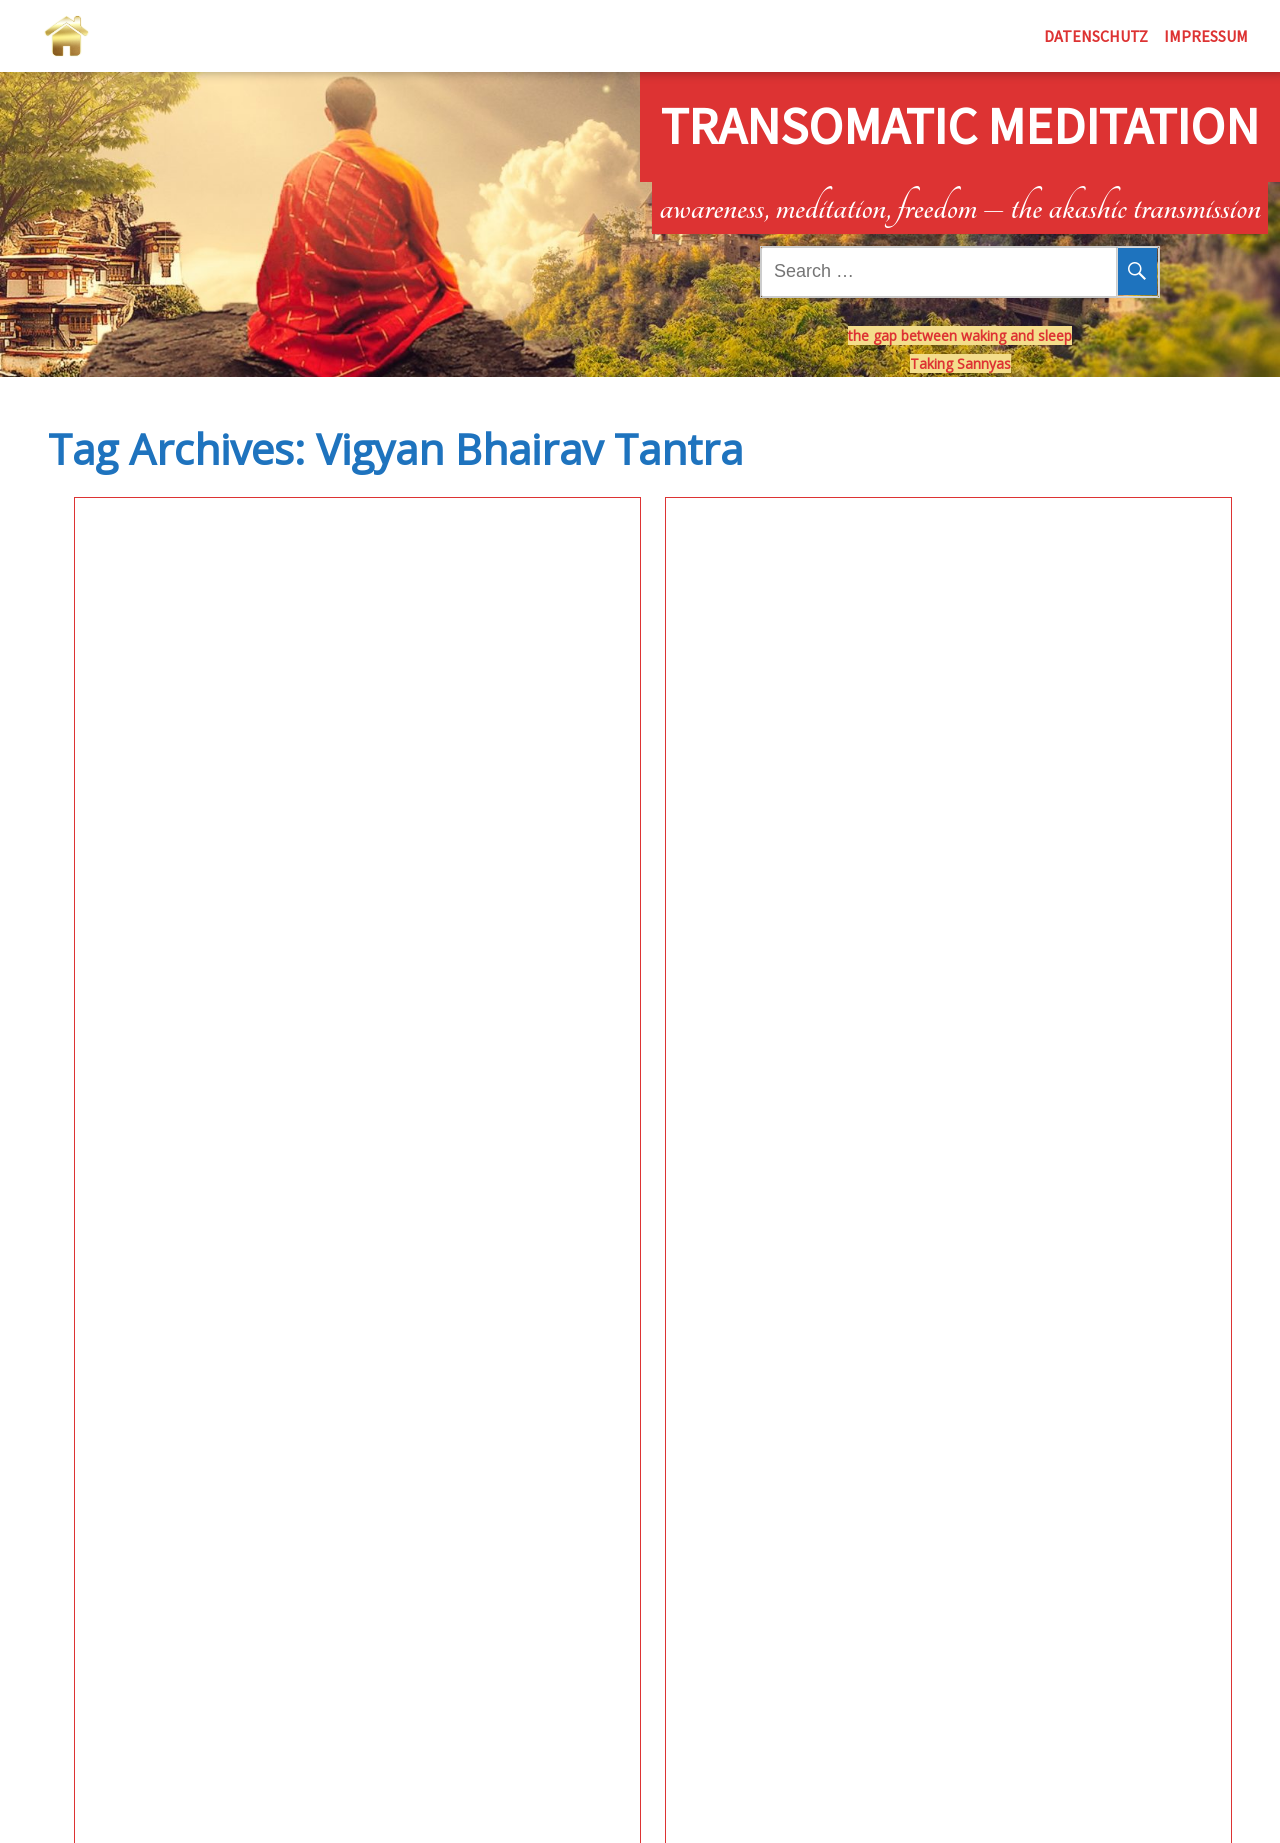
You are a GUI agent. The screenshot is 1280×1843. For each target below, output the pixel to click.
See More (237, 837)
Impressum (1206, 36)
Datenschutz (1096, 36)
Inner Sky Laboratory (184, 579)
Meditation (101, 640)
